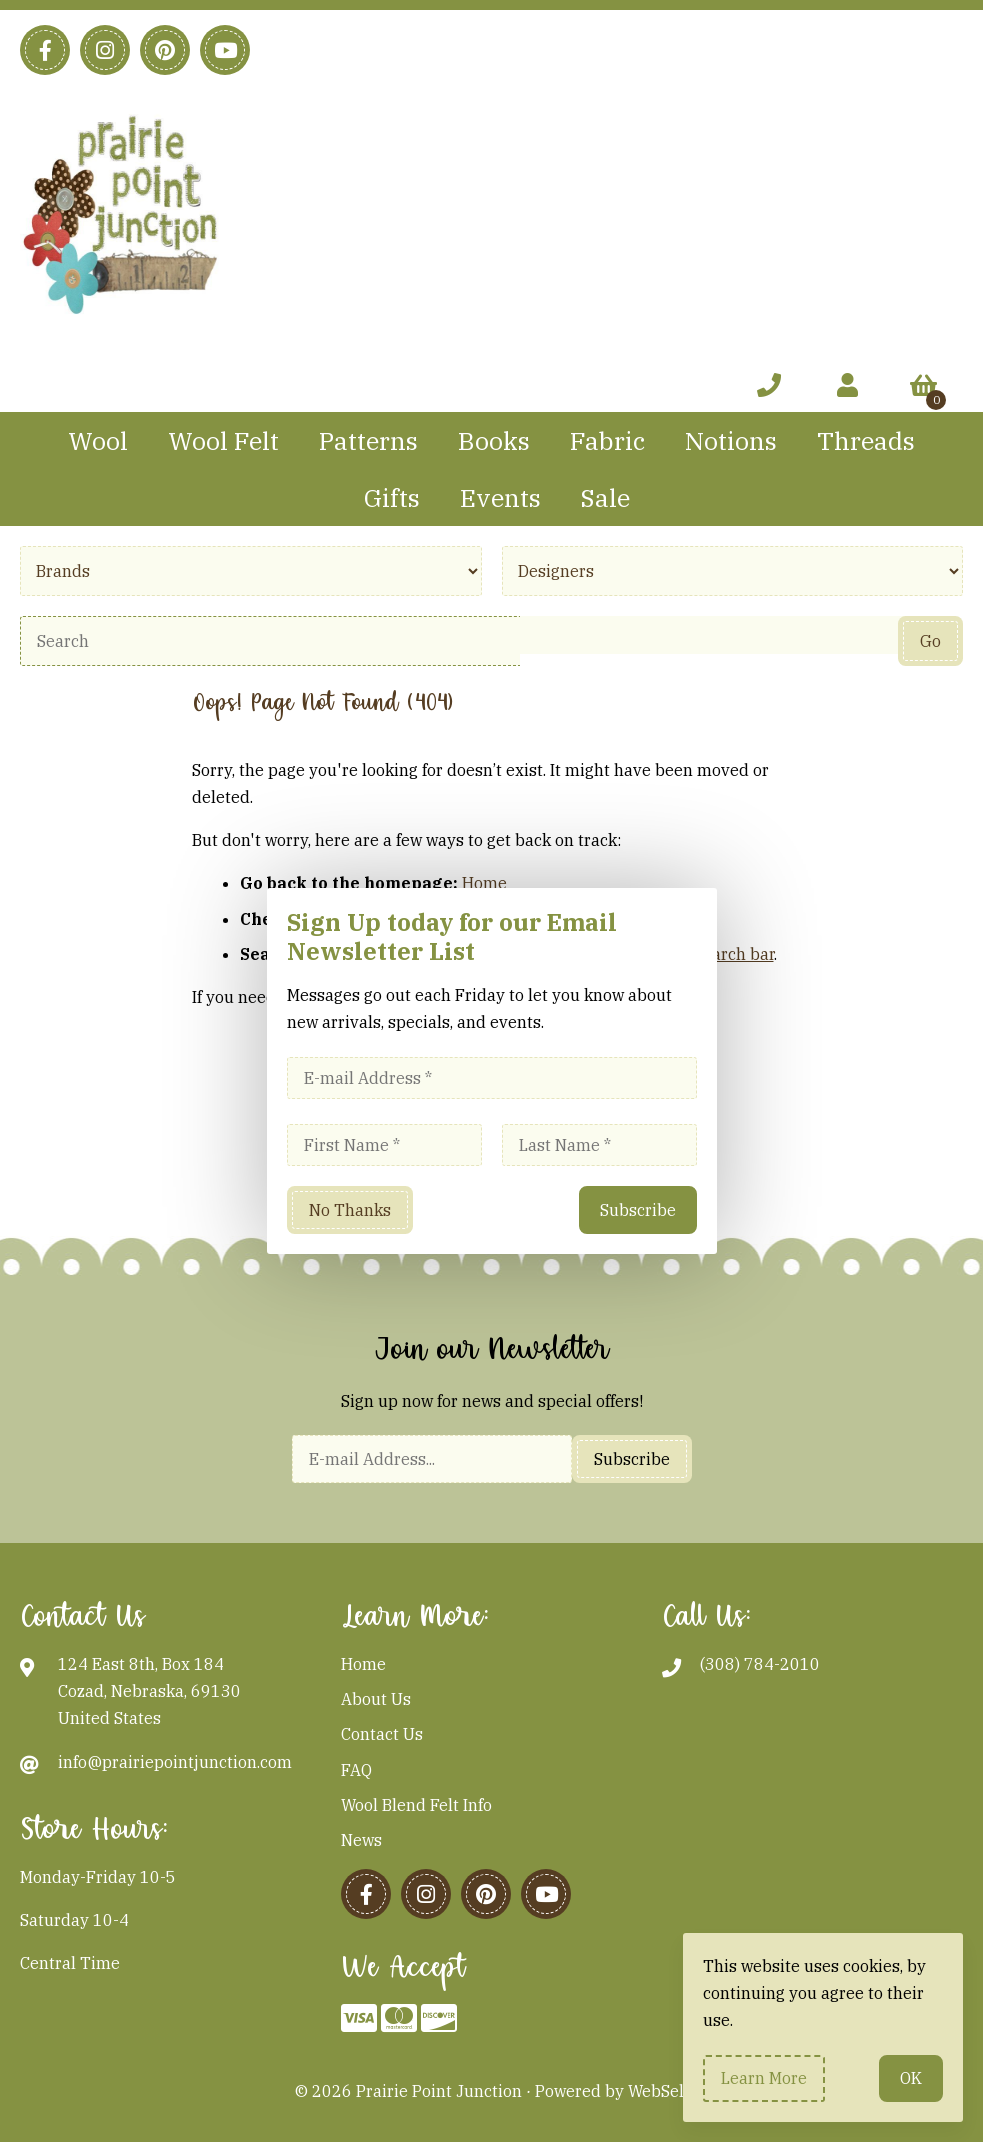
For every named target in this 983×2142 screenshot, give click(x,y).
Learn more (764, 2078)
